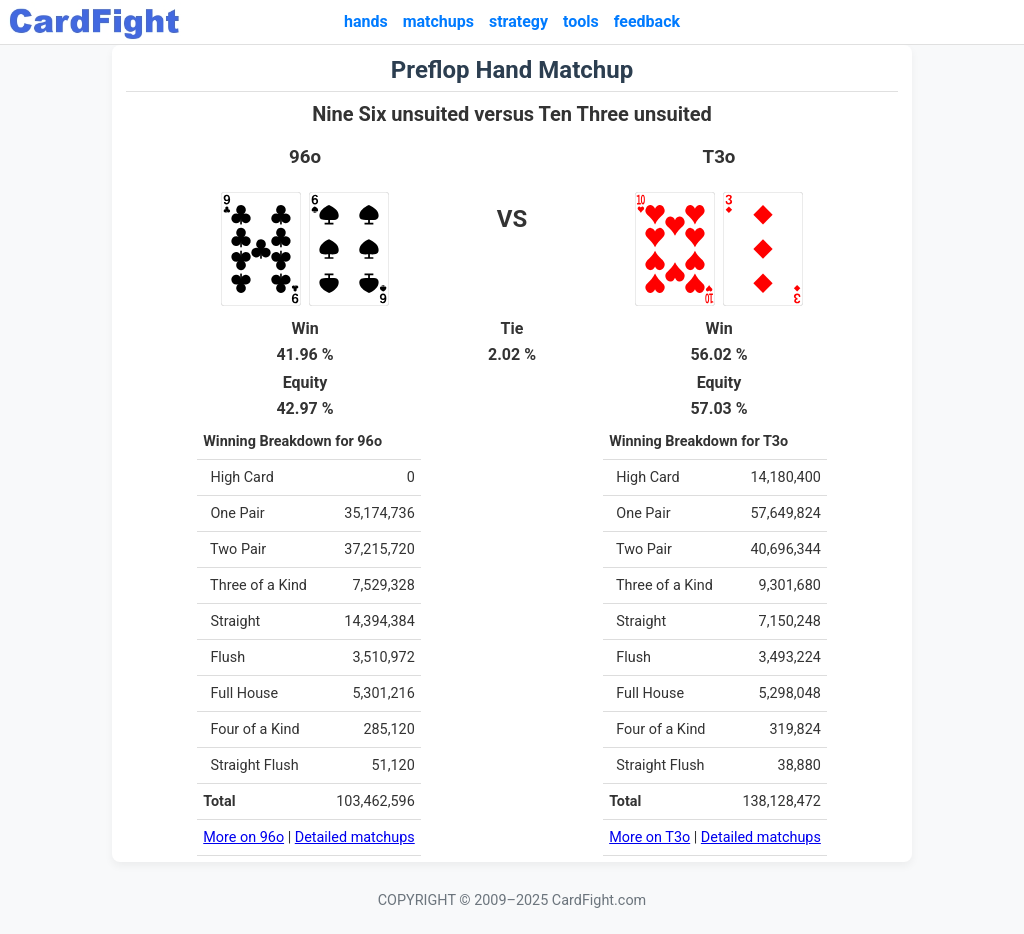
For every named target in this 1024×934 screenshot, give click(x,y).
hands (366, 21)
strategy (518, 21)
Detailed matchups (355, 837)
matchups (438, 21)
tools (581, 21)
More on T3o (649, 837)
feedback (647, 21)
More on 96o (243, 837)
